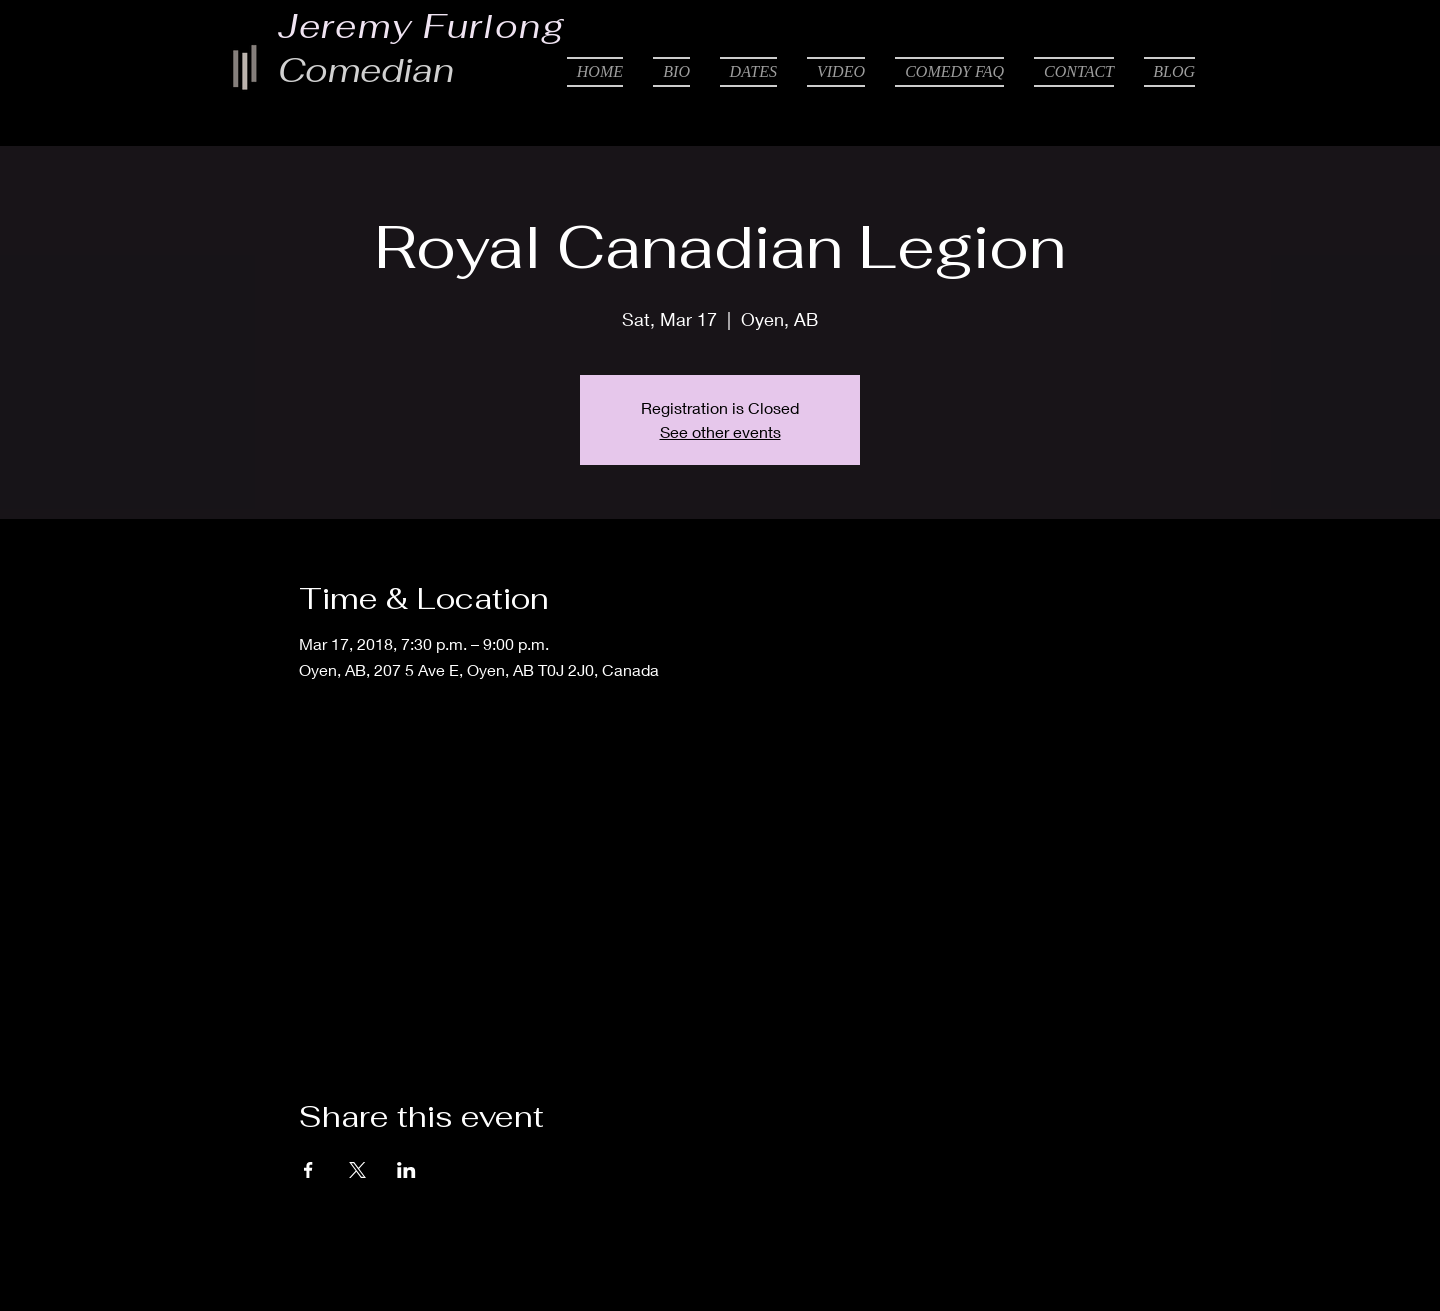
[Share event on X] (357, 1170)
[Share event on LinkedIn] (406, 1170)
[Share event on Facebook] (308, 1170)
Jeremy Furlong (422, 26)
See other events (720, 431)
